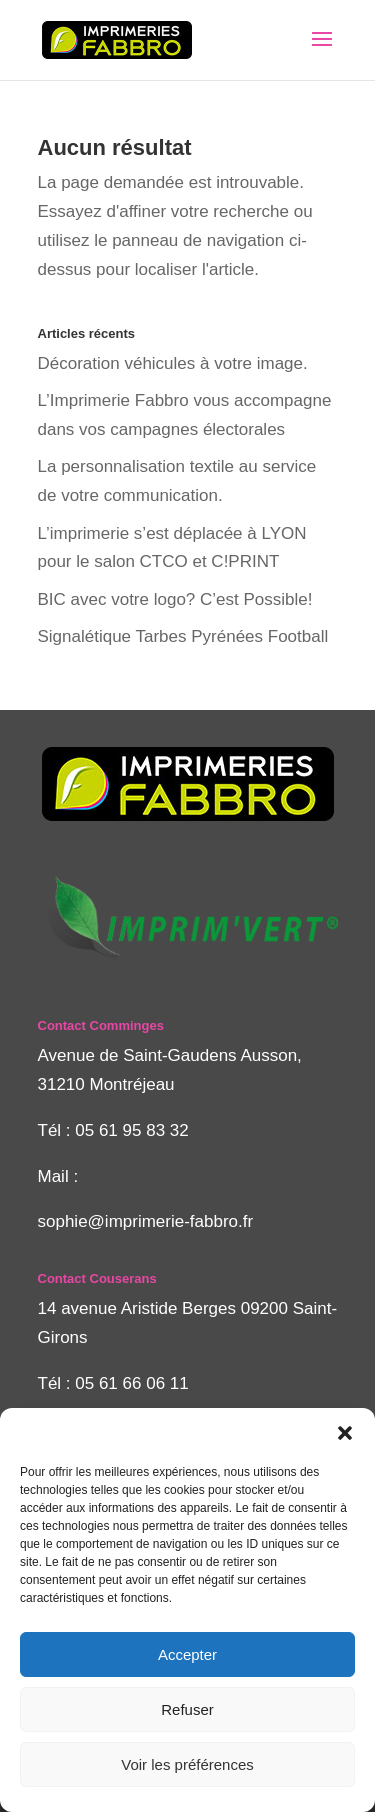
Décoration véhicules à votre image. (173, 363)
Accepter (187, 1654)
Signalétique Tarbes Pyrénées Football (183, 636)
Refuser (187, 1709)
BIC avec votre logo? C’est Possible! (175, 599)
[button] (345, 1433)
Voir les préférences (187, 1764)
